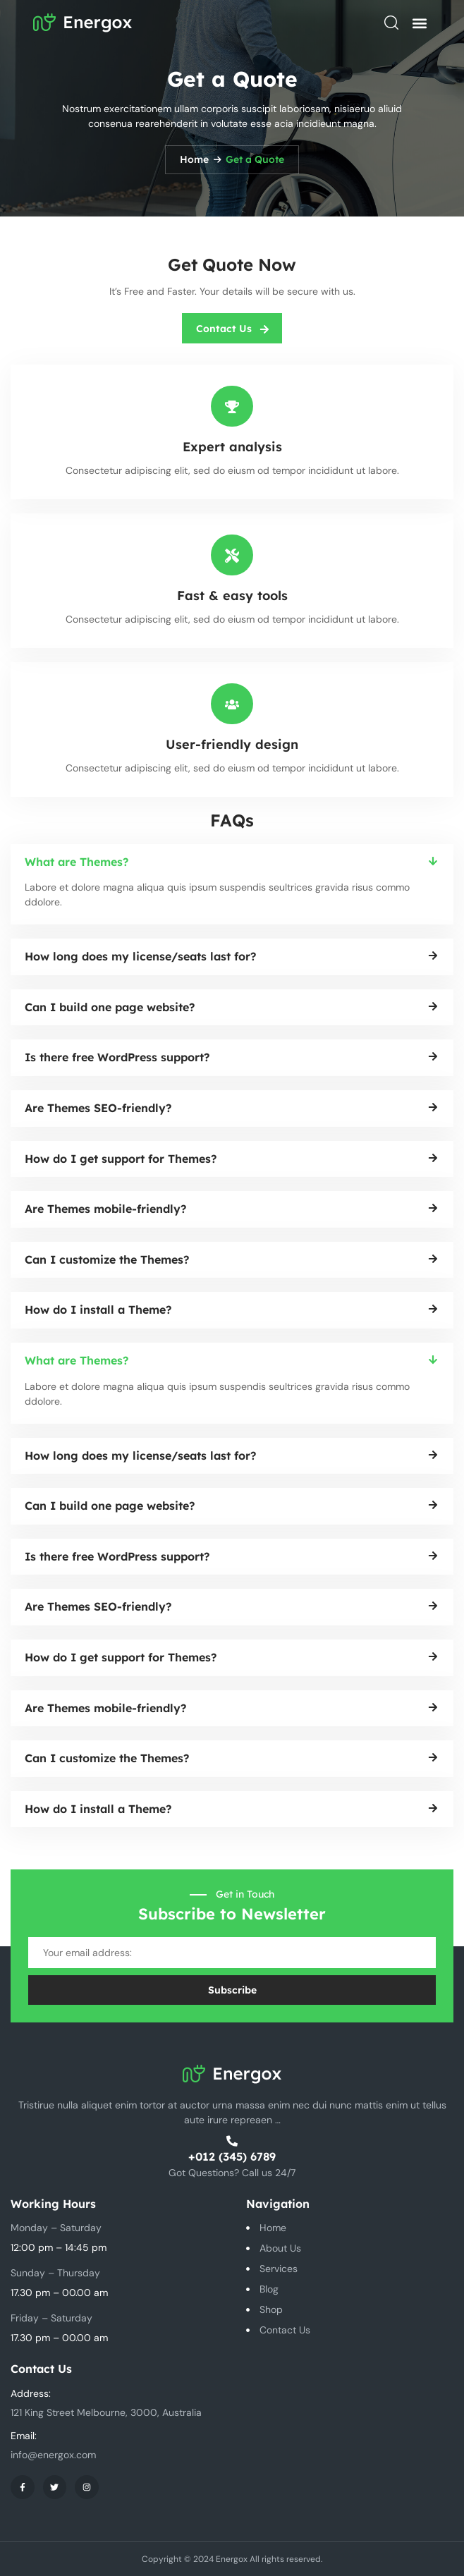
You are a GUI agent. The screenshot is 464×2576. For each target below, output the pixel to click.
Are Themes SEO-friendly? (98, 1108)
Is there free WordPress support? (117, 1057)
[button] (419, 23)
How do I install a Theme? (98, 1309)
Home (194, 159)
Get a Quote (255, 159)
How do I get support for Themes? (120, 1159)
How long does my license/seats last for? (140, 956)
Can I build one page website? (110, 1007)
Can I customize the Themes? (107, 1259)
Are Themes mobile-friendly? (105, 1209)
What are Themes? (76, 862)
